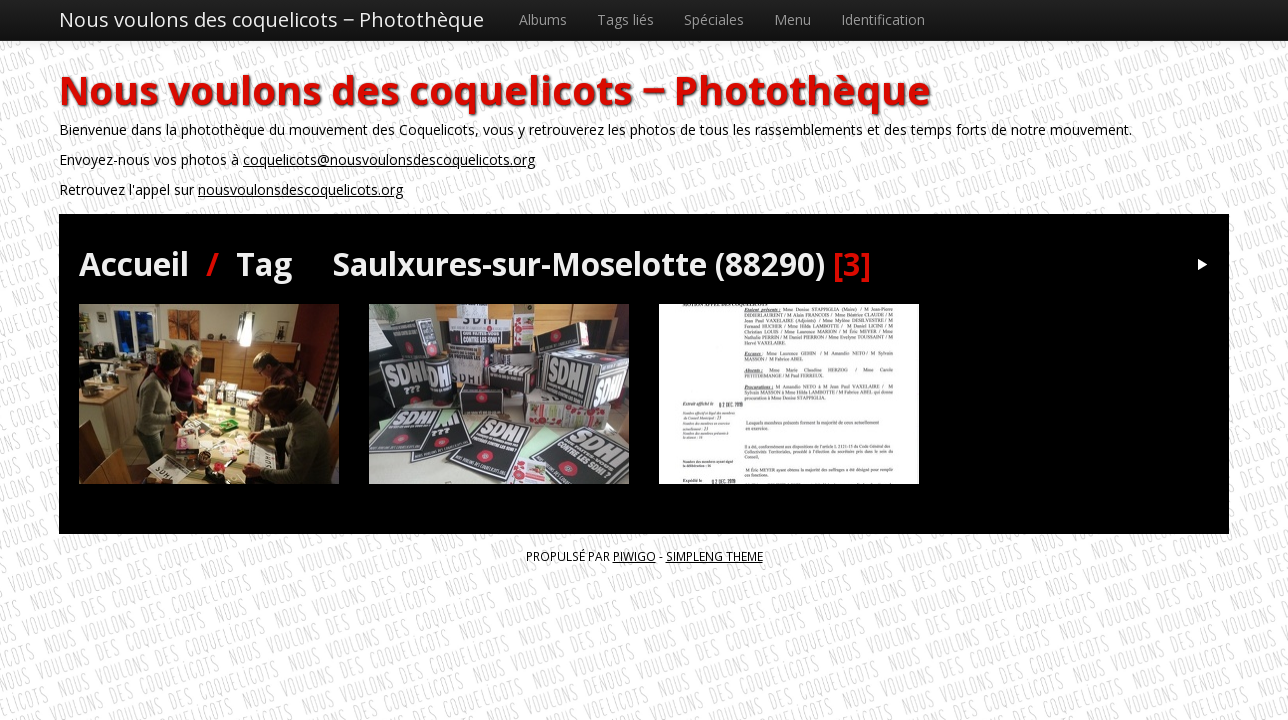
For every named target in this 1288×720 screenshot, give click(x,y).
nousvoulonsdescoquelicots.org (300, 189)
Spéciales (714, 19)
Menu (792, 19)
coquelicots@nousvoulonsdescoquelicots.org (389, 159)
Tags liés (625, 19)
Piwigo (634, 556)
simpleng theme (714, 556)
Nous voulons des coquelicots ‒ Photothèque (271, 19)
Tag (264, 263)
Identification (883, 19)
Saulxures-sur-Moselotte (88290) (579, 263)
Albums (543, 19)
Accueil (134, 263)
